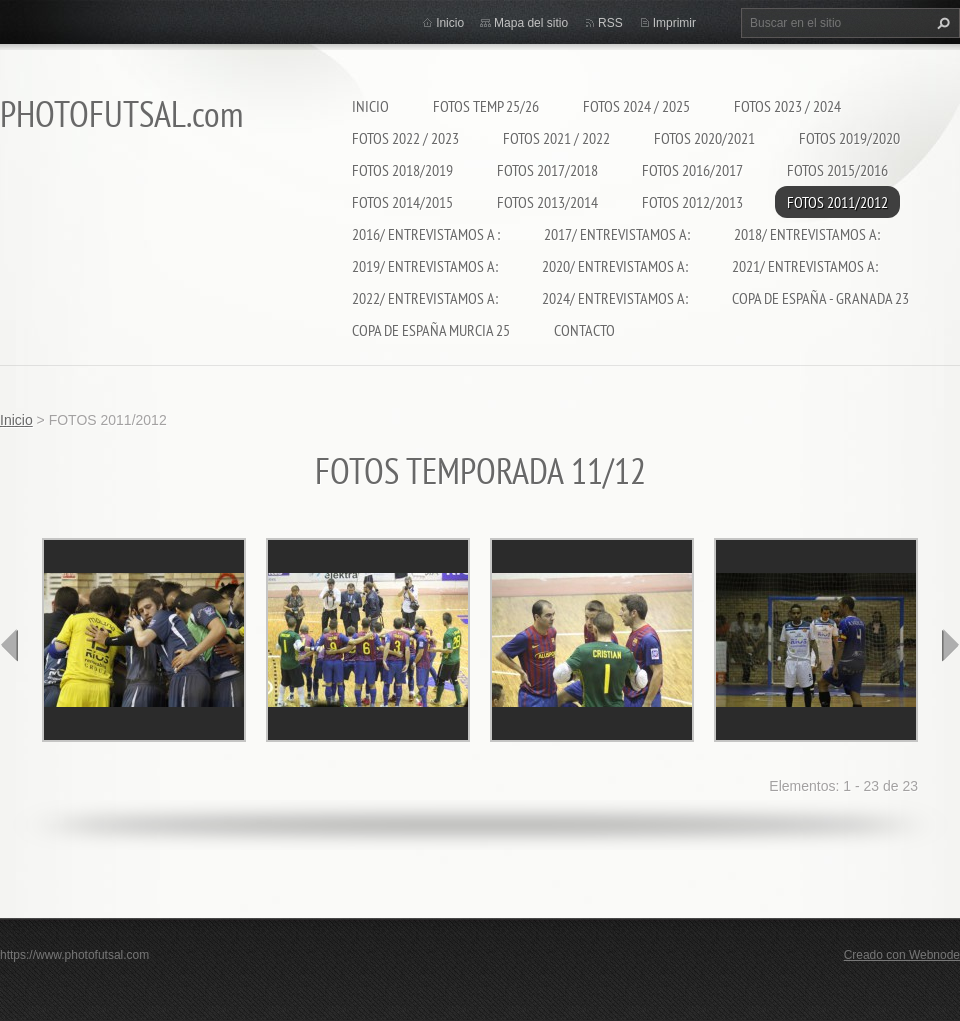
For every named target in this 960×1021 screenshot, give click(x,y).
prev (10, 645)
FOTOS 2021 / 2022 (556, 138)
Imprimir (674, 23)
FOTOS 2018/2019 (402, 170)
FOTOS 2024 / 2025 (636, 106)
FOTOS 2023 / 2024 (787, 106)
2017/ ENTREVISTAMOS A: (617, 234)
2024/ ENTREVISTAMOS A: (615, 298)
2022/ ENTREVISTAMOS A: (425, 298)
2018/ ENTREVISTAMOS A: (807, 234)
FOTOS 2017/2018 (547, 170)
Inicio (370, 106)
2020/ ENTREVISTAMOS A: (615, 266)
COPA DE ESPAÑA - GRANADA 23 (820, 298)
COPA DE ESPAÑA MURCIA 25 (431, 330)
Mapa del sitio (531, 23)
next (950, 645)
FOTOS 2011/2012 (837, 202)
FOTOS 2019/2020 (849, 138)
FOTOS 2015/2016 (837, 170)
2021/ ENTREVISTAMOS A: (805, 266)
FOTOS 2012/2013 (692, 202)
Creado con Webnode (902, 955)
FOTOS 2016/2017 (692, 170)
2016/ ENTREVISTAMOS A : (426, 234)
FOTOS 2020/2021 (704, 138)
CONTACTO (584, 330)
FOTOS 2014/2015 (402, 202)
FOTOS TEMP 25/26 (486, 106)
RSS (610, 23)
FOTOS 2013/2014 (547, 202)
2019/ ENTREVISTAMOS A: (425, 266)
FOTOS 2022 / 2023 (405, 138)
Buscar (941, 23)
